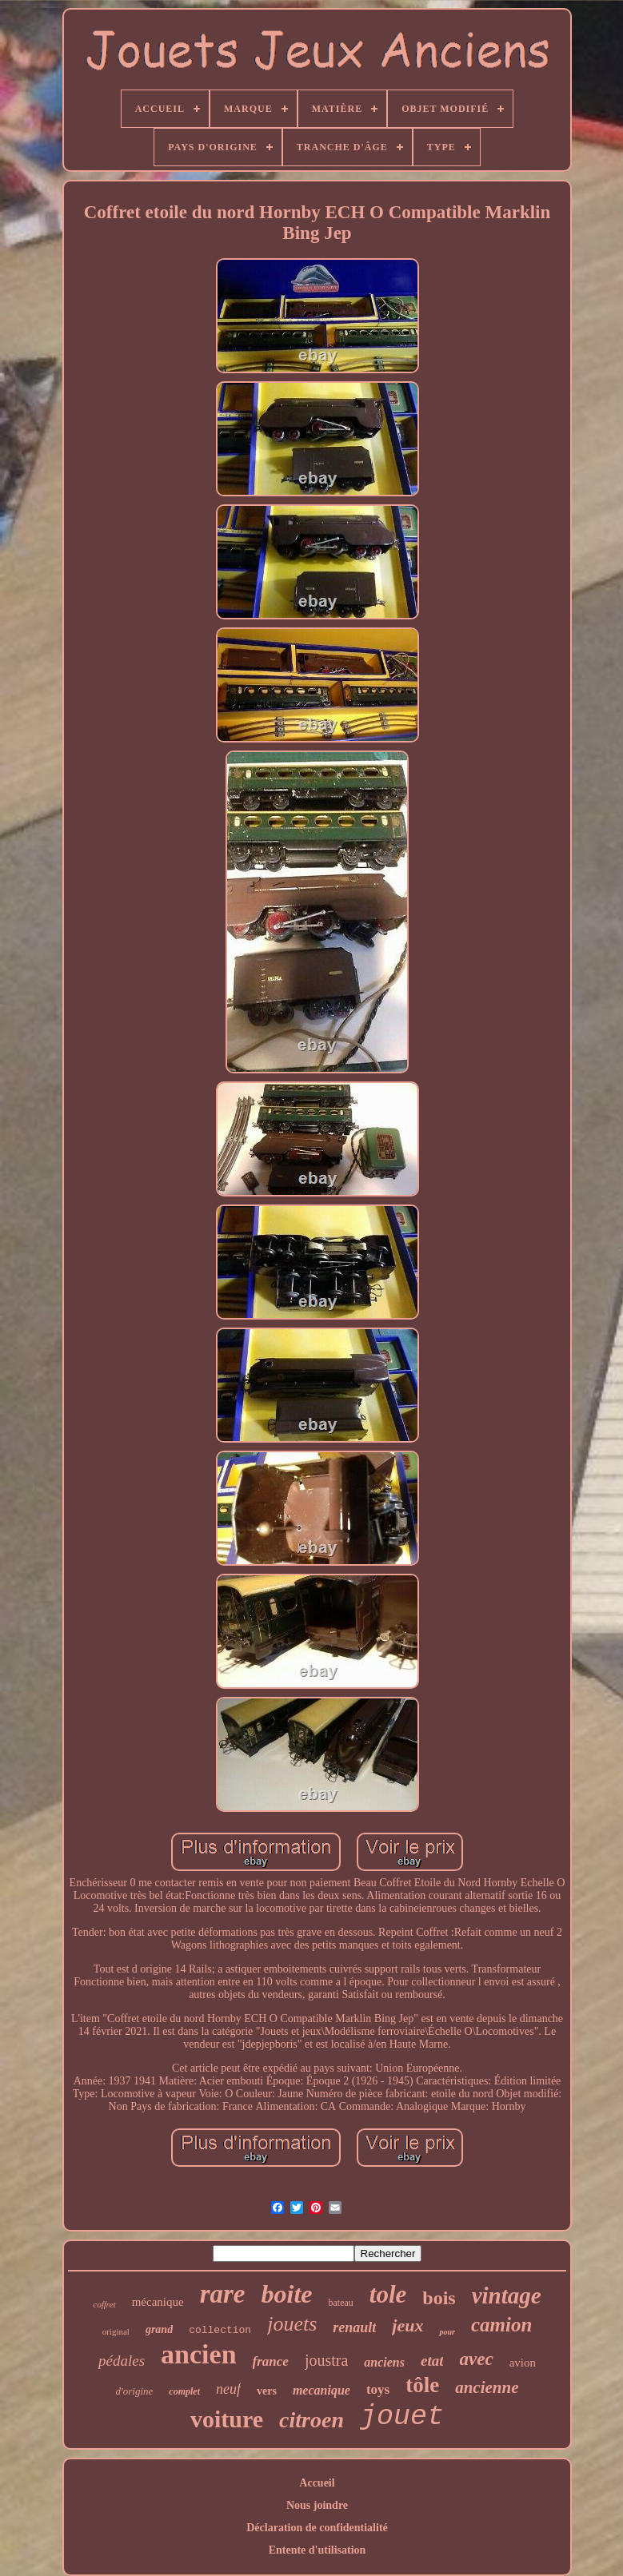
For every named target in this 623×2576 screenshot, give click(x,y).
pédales (121, 2360)
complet (184, 2391)
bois (438, 2297)
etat (432, 2360)
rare (223, 2293)
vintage (506, 2295)
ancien (198, 2354)
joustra (326, 2360)
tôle (422, 2385)
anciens (384, 2362)
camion (501, 2324)
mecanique (321, 2390)
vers (267, 2391)
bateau (340, 2302)
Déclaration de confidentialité (317, 2528)
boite (286, 2293)
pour (446, 2331)
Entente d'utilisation (317, 2550)
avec (476, 2359)
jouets (292, 2323)
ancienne (486, 2387)
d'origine (135, 2391)
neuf (228, 2389)
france (271, 2361)
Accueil (316, 2483)
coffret (104, 2304)
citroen (311, 2419)
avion (522, 2362)
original (116, 2331)
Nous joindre (317, 2505)
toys (377, 2389)
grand (159, 2329)
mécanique (158, 2301)
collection (220, 2330)
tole (388, 2294)
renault (354, 2327)
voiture (226, 2419)
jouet (402, 2417)
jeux (407, 2325)
